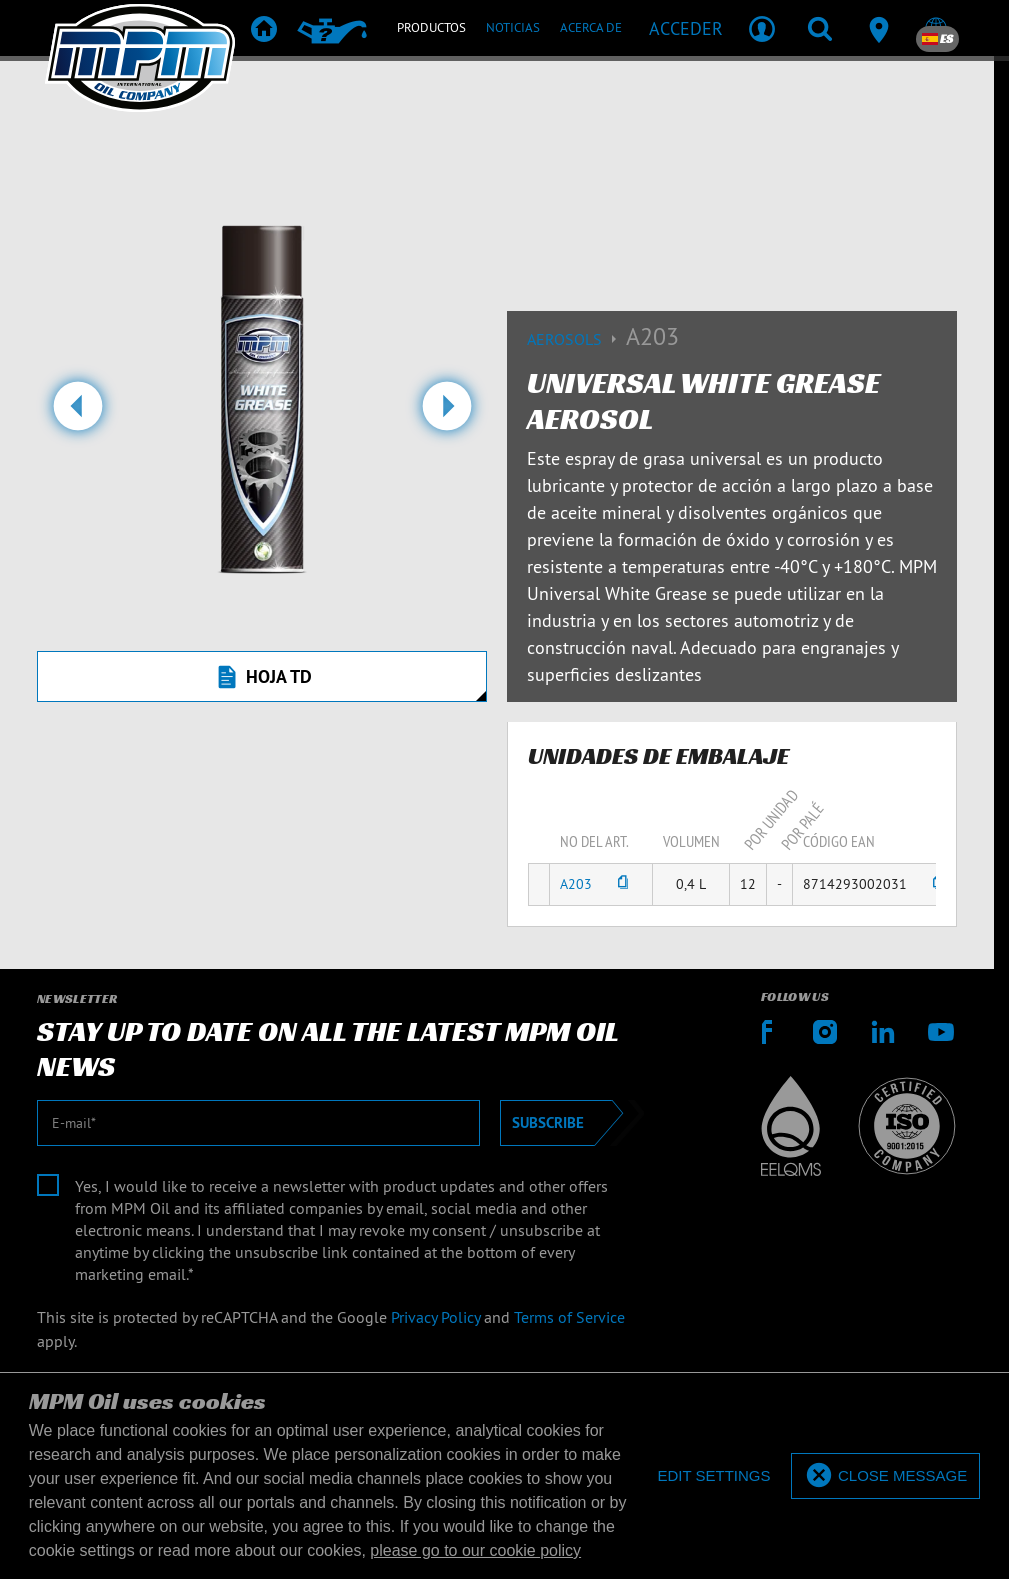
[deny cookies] (713, 1476)
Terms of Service (569, 1317)
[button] (77, 414)
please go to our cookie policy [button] (475, 1550)
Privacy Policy (435, 1317)
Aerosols (576, 339)
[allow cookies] (885, 1476)
